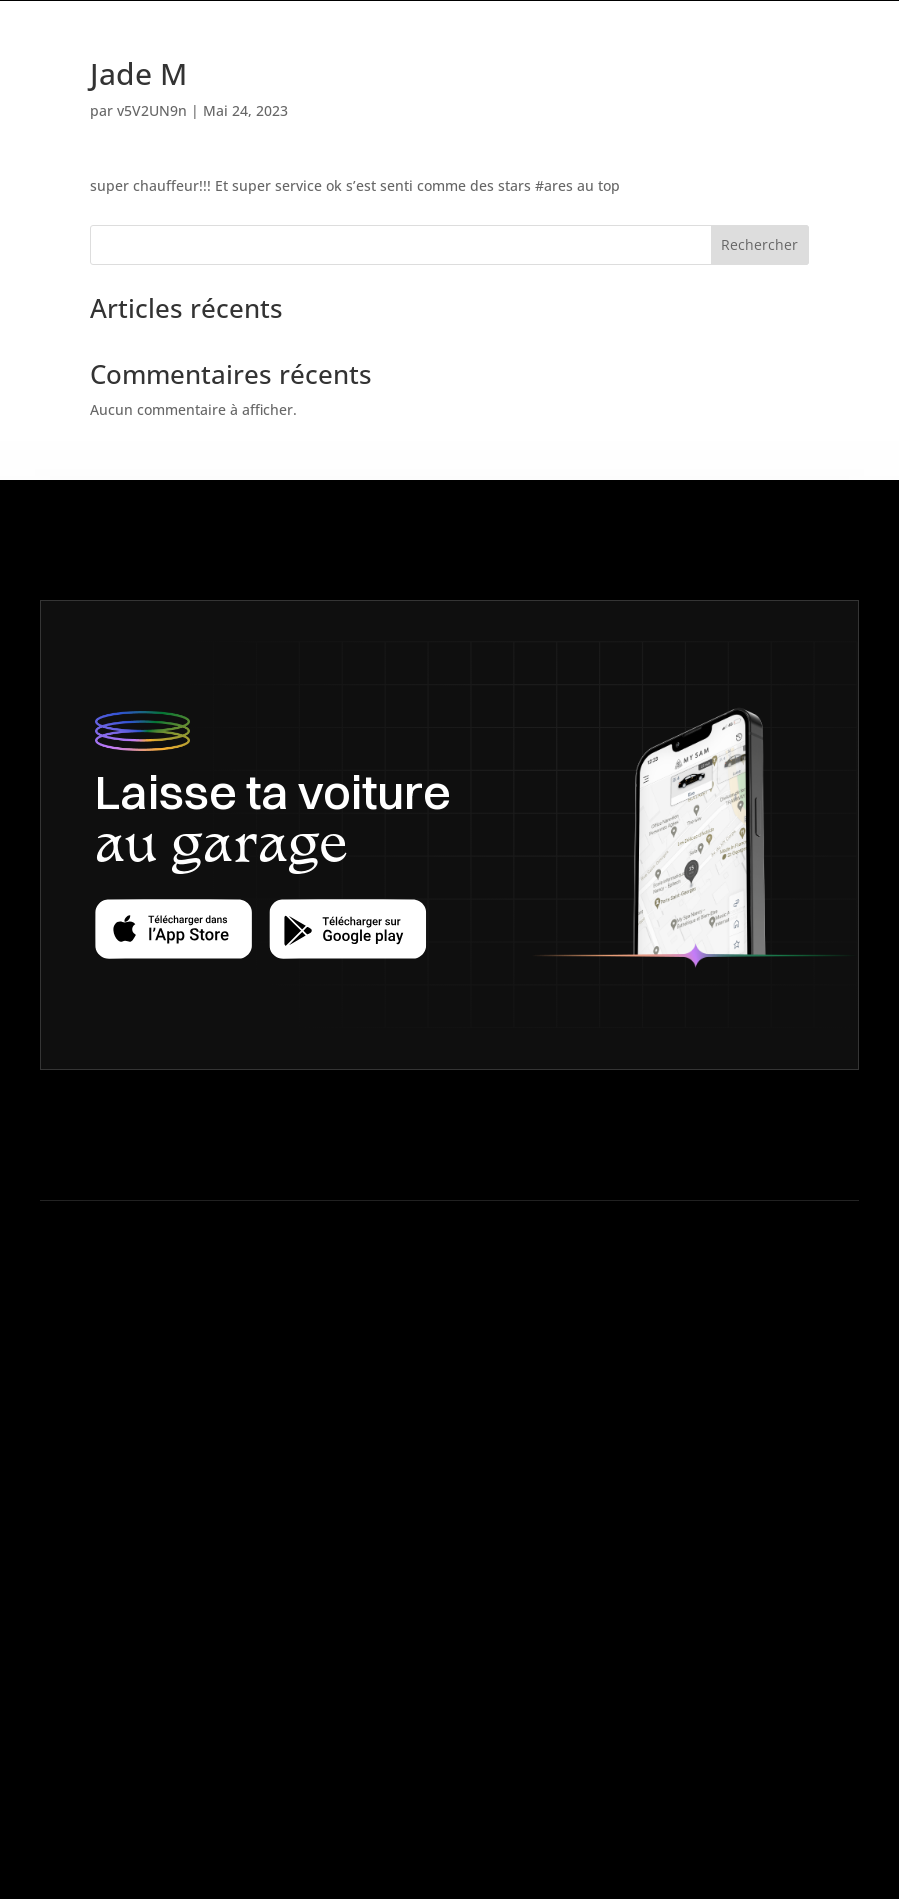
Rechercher (759, 244)
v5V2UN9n (152, 110)
